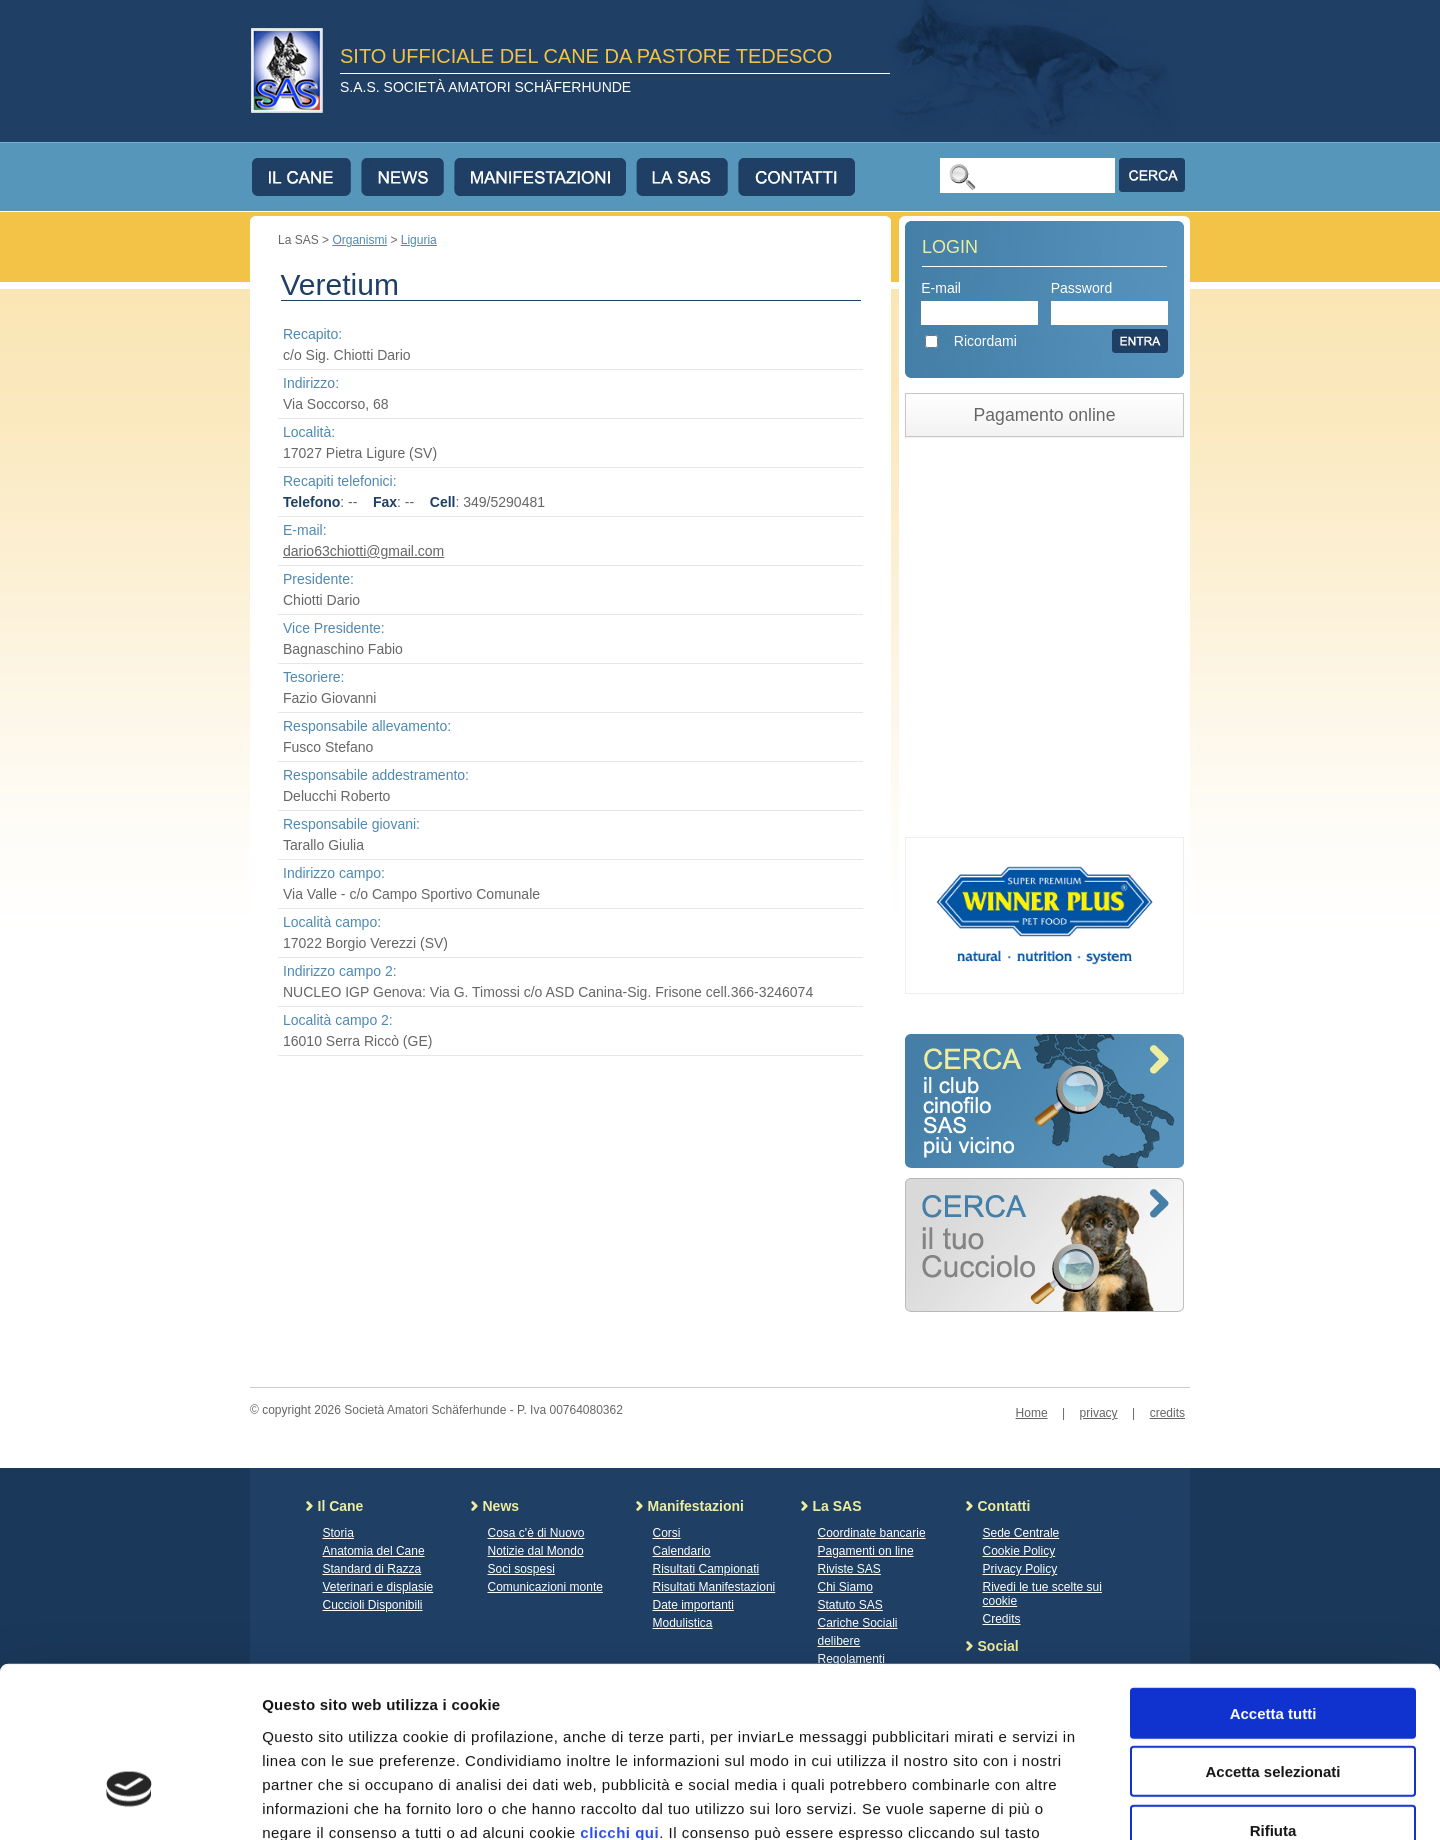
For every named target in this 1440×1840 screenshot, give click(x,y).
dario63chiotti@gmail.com (363, 551)
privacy (1099, 1413)
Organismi (359, 240)
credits (1167, 1413)
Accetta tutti (1273, 1576)
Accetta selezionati (1272, 1635)
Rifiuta (1273, 1693)
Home (1032, 1413)
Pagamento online (1045, 415)
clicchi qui (619, 1695)
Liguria (419, 240)
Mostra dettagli (1052, 1800)
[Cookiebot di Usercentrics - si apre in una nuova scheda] (129, 1801)
